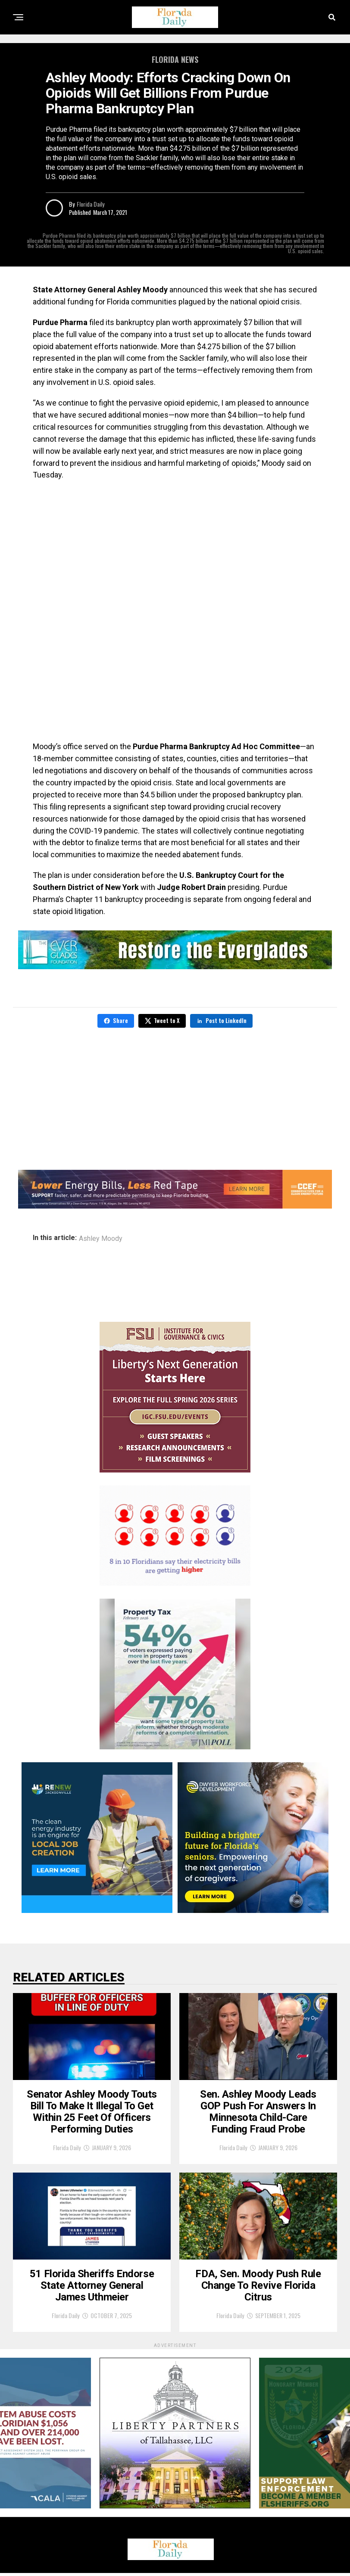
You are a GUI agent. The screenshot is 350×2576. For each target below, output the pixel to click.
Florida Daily (90, 203)
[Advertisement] (175, 550)
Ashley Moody (100, 1238)
